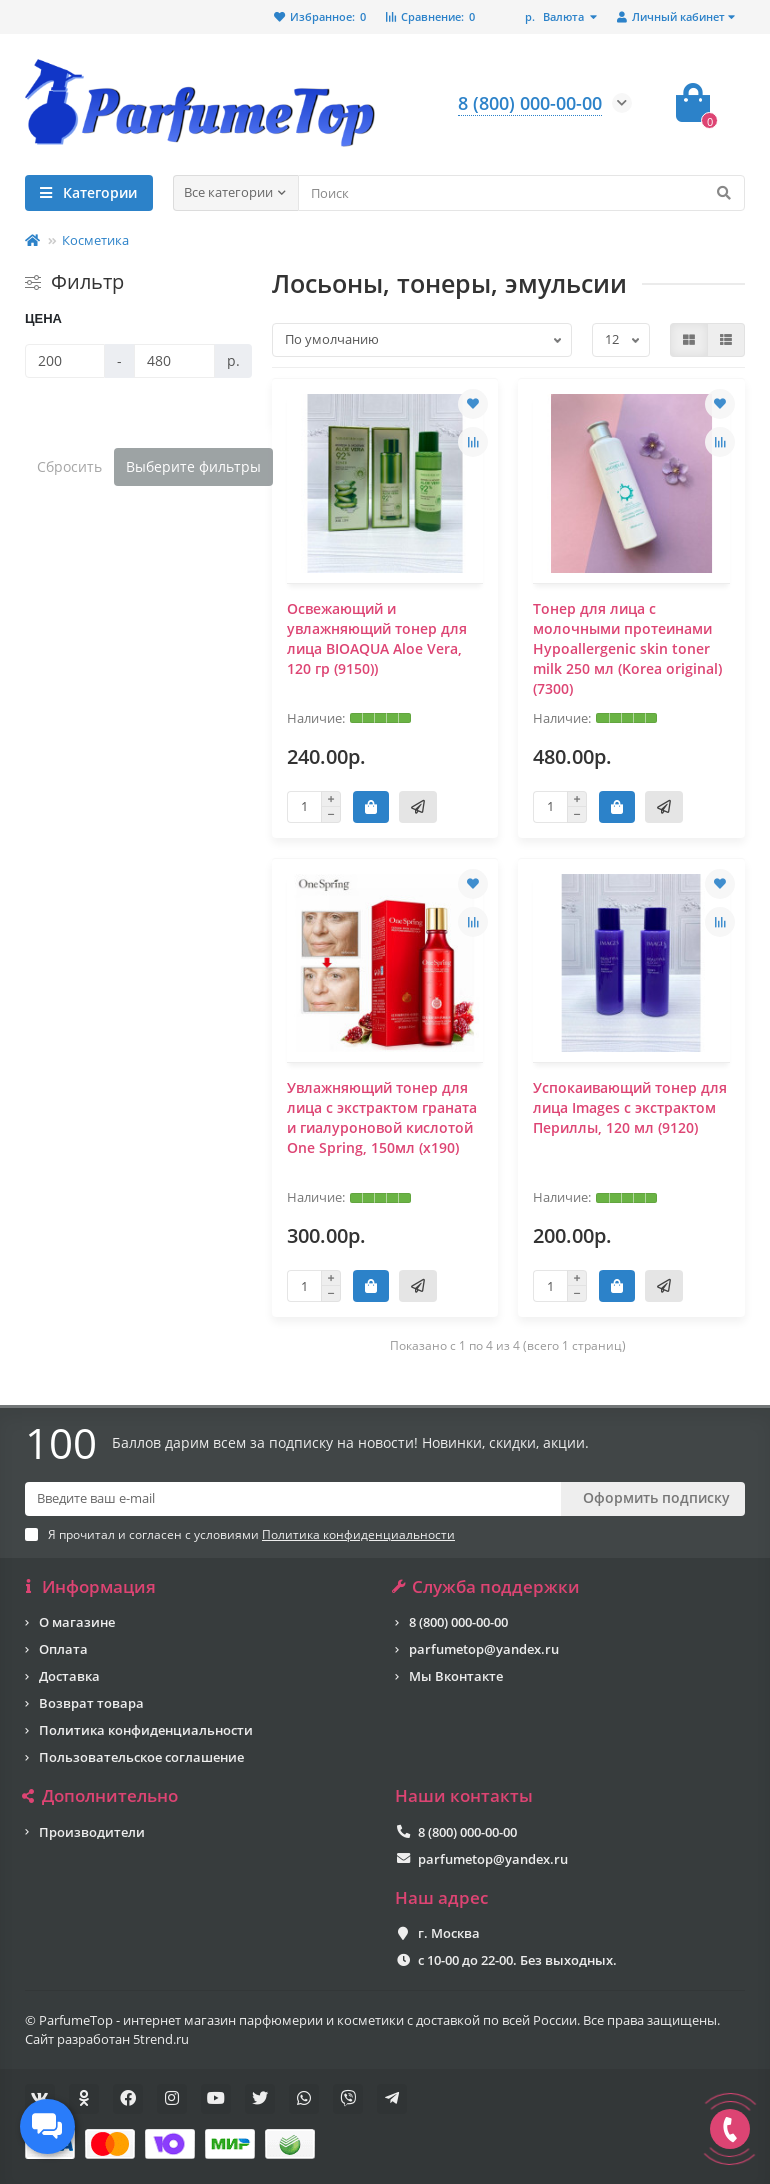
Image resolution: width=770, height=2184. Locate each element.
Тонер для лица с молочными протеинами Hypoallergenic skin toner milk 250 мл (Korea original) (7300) (627, 648)
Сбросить (69, 466)
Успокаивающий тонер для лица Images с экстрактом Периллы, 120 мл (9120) (630, 1107)
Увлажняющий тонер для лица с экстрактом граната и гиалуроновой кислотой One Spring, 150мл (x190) (382, 1117)
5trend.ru (161, 2039)
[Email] (293, 1499)
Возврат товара (91, 1703)
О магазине (77, 1622)
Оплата (63, 1649)
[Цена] (65, 361)
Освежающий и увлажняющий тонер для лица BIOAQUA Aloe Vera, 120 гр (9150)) (377, 638)
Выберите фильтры (193, 466)
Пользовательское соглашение (141, 1757)
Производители (92, 1832)
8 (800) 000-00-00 (458, 1622)
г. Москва (449, 1933)
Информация (90, 1587)
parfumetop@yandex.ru (484, 1649)
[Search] (522, 193)
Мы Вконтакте (456, 1676)
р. (556, 16)
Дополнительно (101, 1796)
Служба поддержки (487, 1587)
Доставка (69, 1676)
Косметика (95, 240)
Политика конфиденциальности (146, 1730)
